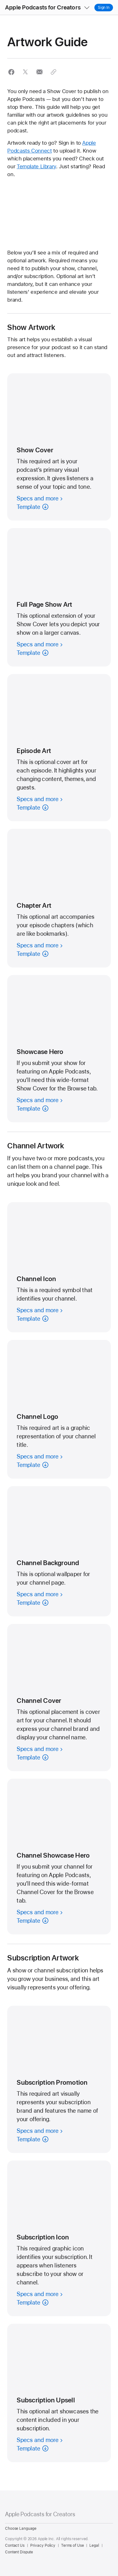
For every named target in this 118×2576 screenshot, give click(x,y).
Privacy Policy (42, 2545)
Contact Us (15, 2545)
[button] (11, 72)
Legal (94, 2545)
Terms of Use (72, 2545)
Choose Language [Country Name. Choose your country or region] (21, 2528)
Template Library (36, 166)
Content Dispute (19, 2552)
